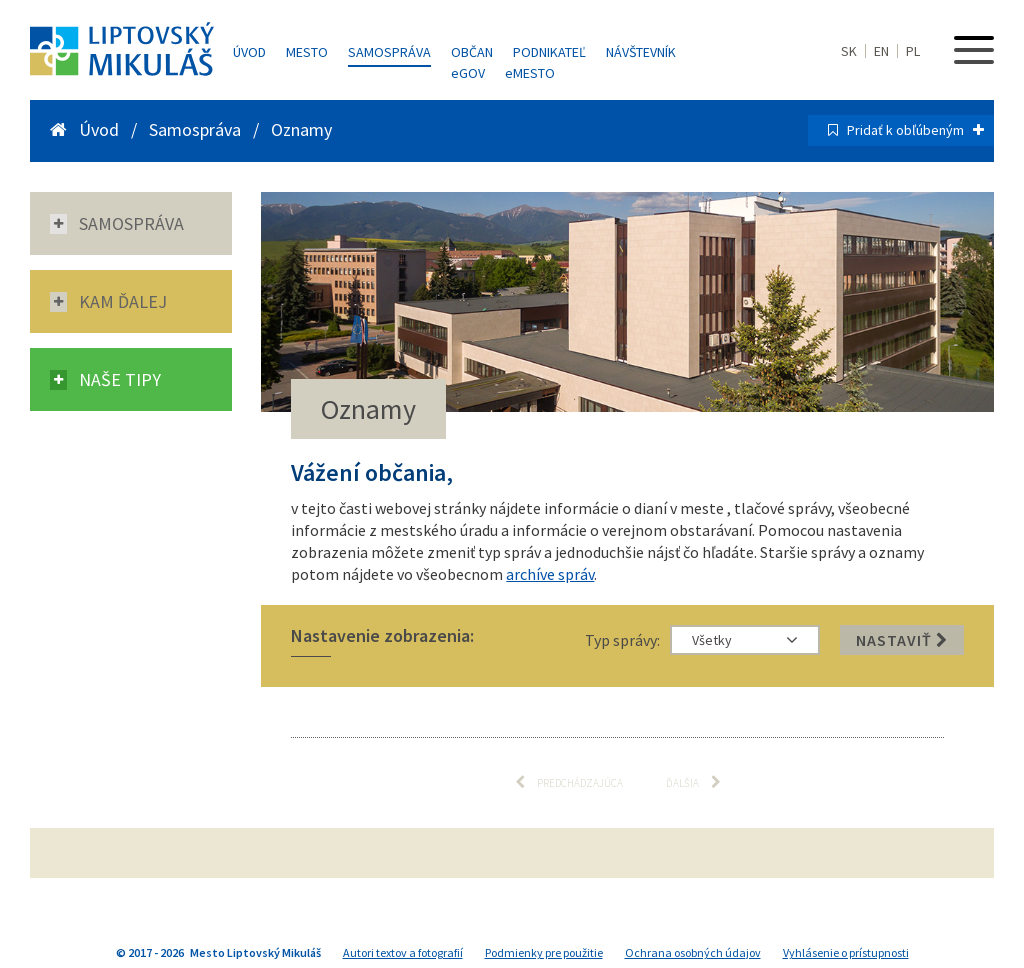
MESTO (530, 73)
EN (881, 51)
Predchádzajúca (569, 782)
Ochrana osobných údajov (693, 952)
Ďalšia (693, 782)
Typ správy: (622, 640)
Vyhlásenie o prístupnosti (846, 952)
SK (849, 51)
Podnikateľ (549, 52)
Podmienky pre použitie (544, 952)
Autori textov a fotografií (403, 952)
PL (913, 51)
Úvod (249, 52)
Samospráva (389, 52)
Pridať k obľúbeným (915, 130)
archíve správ (550, 574)
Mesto (307, 52)
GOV (468, 73)
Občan (472, 52)
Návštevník (641, 52)
